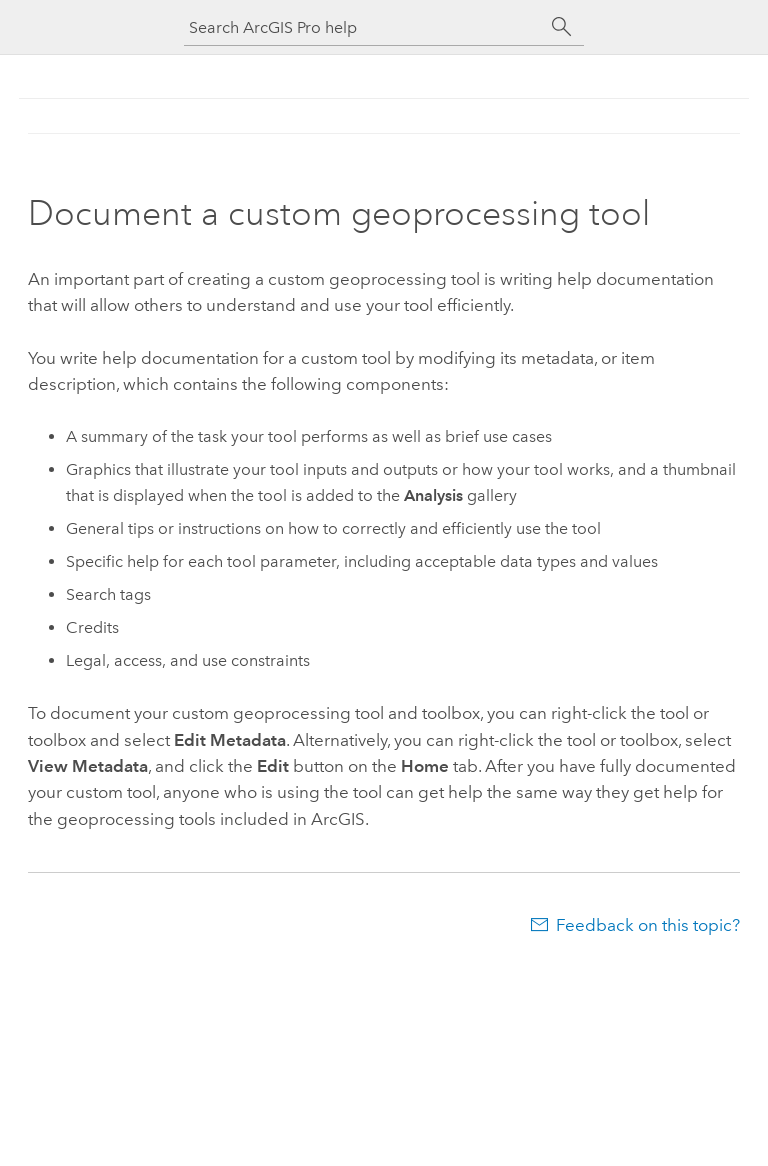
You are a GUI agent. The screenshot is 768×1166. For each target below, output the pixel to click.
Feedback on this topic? (648, 925)
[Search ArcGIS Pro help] (364, 27)
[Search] (562, 27)
